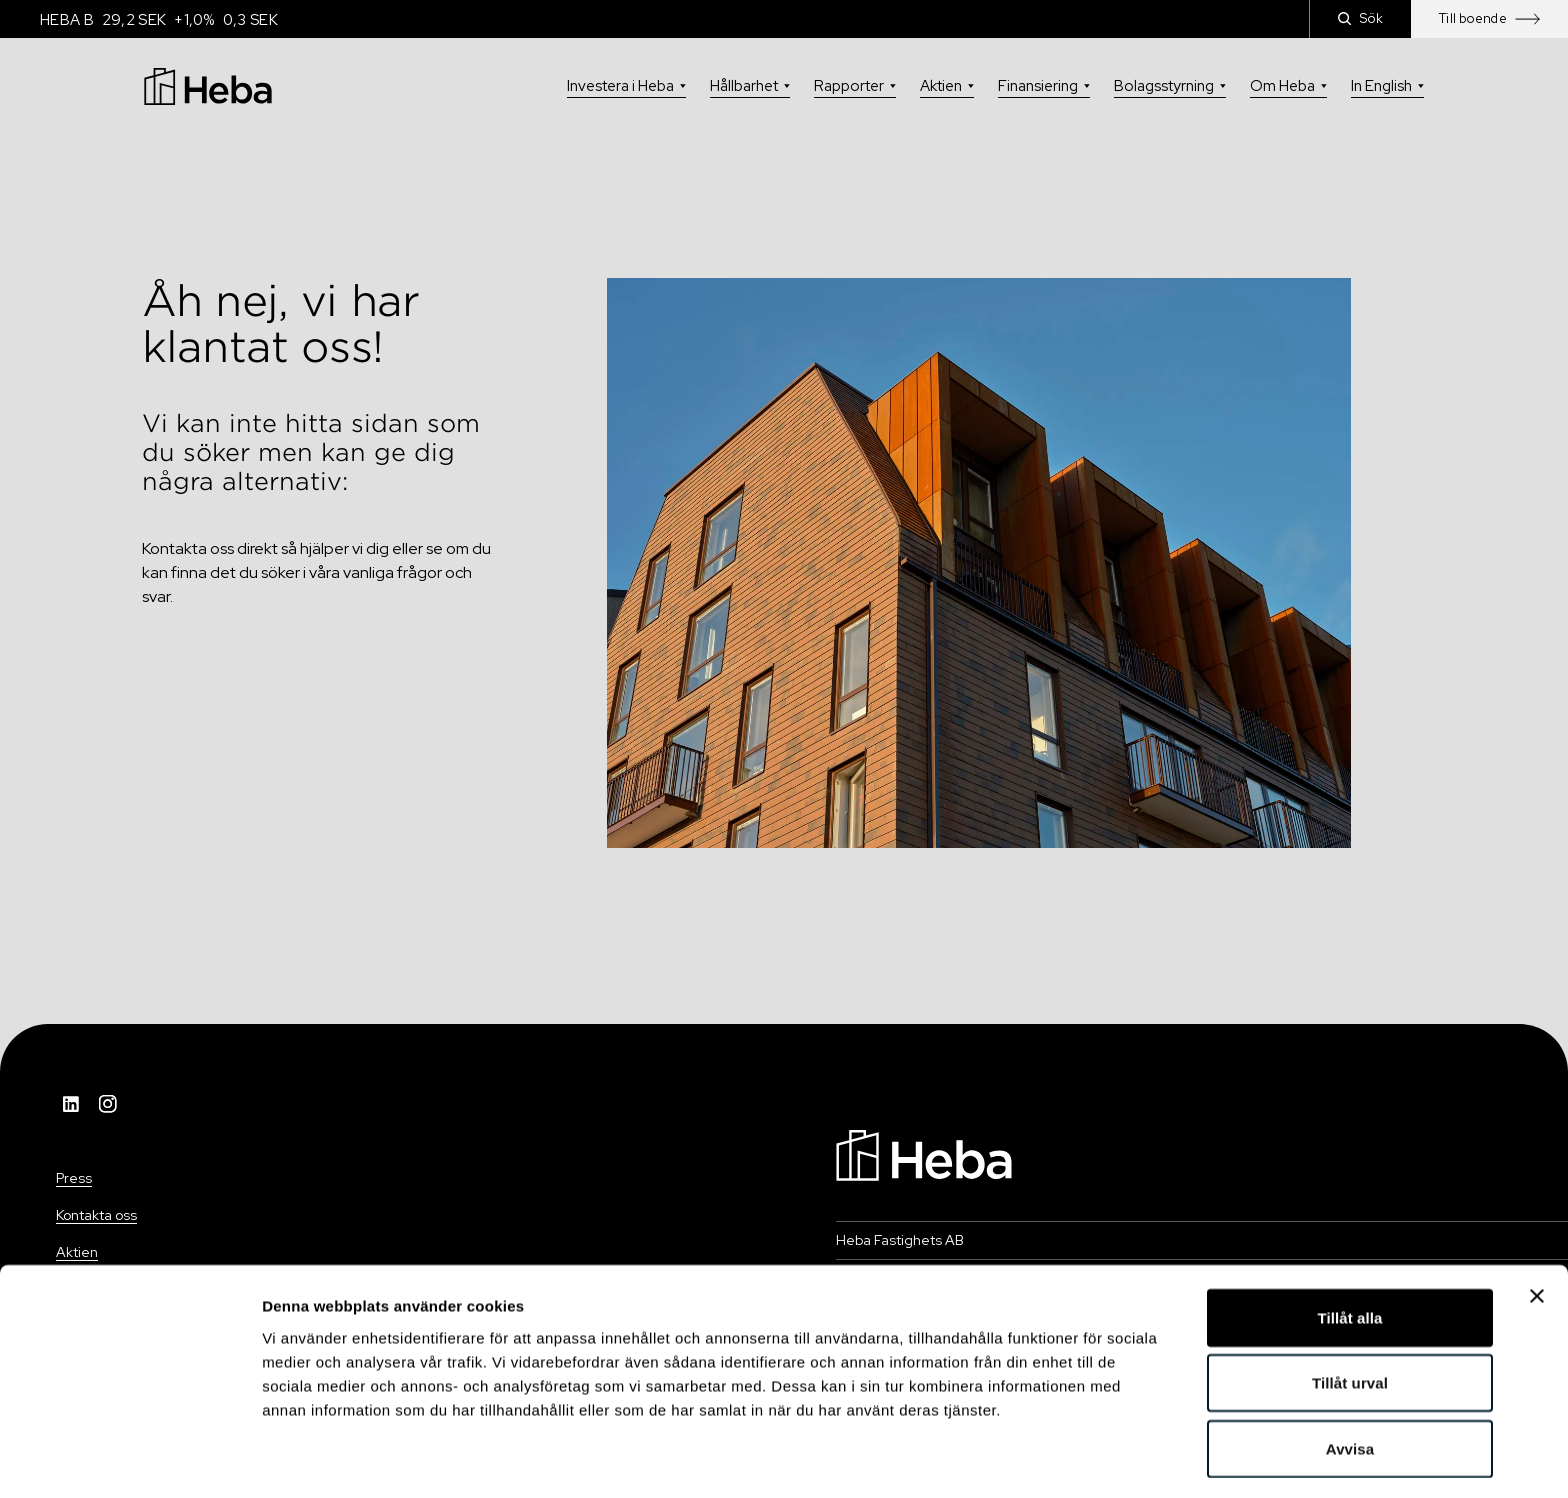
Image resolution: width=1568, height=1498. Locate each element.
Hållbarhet (750, 86)
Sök (1360, 18)
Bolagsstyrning (1170, 86)
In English (1387, 86)
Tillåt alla (1349, 1251)
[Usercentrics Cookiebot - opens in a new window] (129, 1459)
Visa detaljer (1086, 1458)
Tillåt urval (1350, 1317)
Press (74, 1178)
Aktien (947, 86)
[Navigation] (924, 1153)
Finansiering (1044, 86)
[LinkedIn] (72, 1104)
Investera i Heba (626, 86)
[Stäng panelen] (1537, 1230)
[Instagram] (108, 1104)
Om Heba (1288, 86)
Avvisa (1350, 1382)
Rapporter (855, 86)
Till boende (1489, 18)
